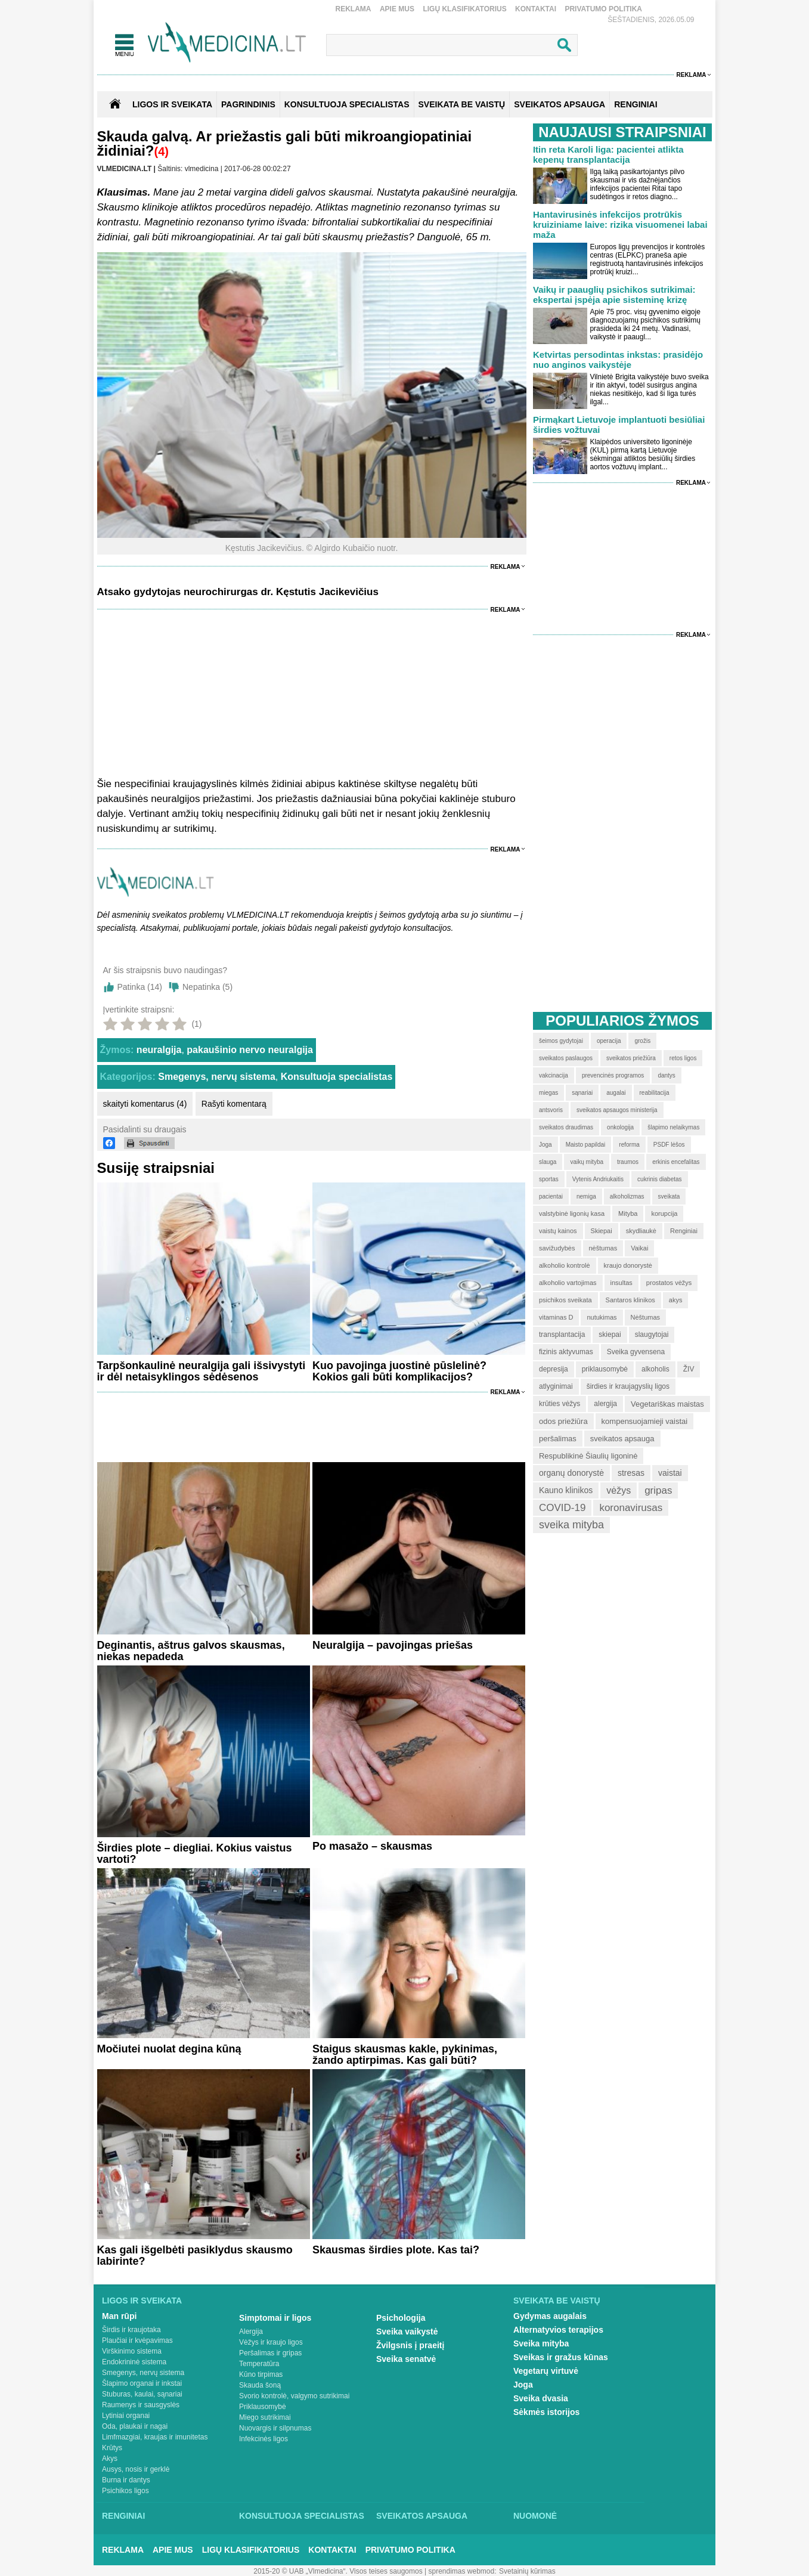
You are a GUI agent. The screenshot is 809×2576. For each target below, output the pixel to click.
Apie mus (397, 9)
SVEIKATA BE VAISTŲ (462, 104)
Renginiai (123, 2516)
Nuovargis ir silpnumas (275, 2428)
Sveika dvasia (540, 2398)
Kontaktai (535, 9)
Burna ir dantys (126, 2480)
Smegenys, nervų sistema (216, 1077)
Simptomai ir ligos (275, 2318)
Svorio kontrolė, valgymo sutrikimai (294, 2396)
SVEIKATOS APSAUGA (559, 104)
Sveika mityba (541, 2343)
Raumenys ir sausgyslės (140, 2405)
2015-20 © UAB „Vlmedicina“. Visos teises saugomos (337, 2571)
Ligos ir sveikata (172, 104)
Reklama (353, 9)
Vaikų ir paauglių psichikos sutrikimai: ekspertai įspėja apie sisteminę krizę (614, 294)
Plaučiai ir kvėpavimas (137, 2340)
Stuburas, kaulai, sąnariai (142, 2394)
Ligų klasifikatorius (464, 9)
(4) (161, 151)
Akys (109, 2458)
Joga (523, 2384)
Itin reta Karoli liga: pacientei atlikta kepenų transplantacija (608, 154)
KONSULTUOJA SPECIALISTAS (347, 104)
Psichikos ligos (125, 2491)
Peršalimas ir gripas (270, 2353)
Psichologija (400, 2318)
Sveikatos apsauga (421, 2516)
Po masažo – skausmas (372, 1846)
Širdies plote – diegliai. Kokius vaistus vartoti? (194, 1853)
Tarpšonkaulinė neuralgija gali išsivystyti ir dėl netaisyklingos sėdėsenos (201, 1371)
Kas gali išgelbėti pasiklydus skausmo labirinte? (195, 2255)
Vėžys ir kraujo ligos (271, 2342)
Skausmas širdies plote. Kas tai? (395, 2250)
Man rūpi (119, 2316)
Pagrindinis (248, 104)
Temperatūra (259, 2364)
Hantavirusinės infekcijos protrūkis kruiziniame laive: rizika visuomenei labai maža (620, 224)
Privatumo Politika (603, 9)
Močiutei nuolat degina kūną (169, 2049)
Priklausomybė (262, 2406)
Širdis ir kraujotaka (131, 2330)
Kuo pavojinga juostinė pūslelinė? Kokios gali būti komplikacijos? (399, 1371)
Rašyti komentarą (234, 1104)
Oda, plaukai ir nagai (135, 2426)
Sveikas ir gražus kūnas (560, 2357)
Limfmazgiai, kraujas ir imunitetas (154, 2437)
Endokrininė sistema (134, 2362)
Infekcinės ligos (263, 2439)
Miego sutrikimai (265, 2417)
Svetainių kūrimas (527, 2571)
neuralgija (159, 1050)
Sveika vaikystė (407, 2331)
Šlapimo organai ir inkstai (142, 2383)
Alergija (251, 2331)
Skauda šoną (260, 2385)
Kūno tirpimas (261, 2374)
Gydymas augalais (550, 2316)
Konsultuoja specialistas (337, 1077)
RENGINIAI (635, 104)
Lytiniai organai (126, 2415)
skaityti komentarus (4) (145, 1104)
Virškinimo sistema (132, 2351)
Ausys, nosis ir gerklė (135, 2469)
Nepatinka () (207, 987)
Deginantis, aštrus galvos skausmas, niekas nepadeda (191, 1650)
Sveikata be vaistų (556, 2300)
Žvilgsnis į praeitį (410, 2345)
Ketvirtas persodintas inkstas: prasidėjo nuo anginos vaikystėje (618, 359)
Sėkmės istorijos (546, 2412)
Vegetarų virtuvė (545, 2371)
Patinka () (140, 987)
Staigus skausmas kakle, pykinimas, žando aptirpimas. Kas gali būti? (404, 2054)
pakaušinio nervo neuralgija (250, 1050)
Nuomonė (535, 2516)
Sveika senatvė (406, 2359)
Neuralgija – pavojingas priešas (392, 1645)
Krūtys (112, 2448)
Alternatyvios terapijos (558, 2329)
